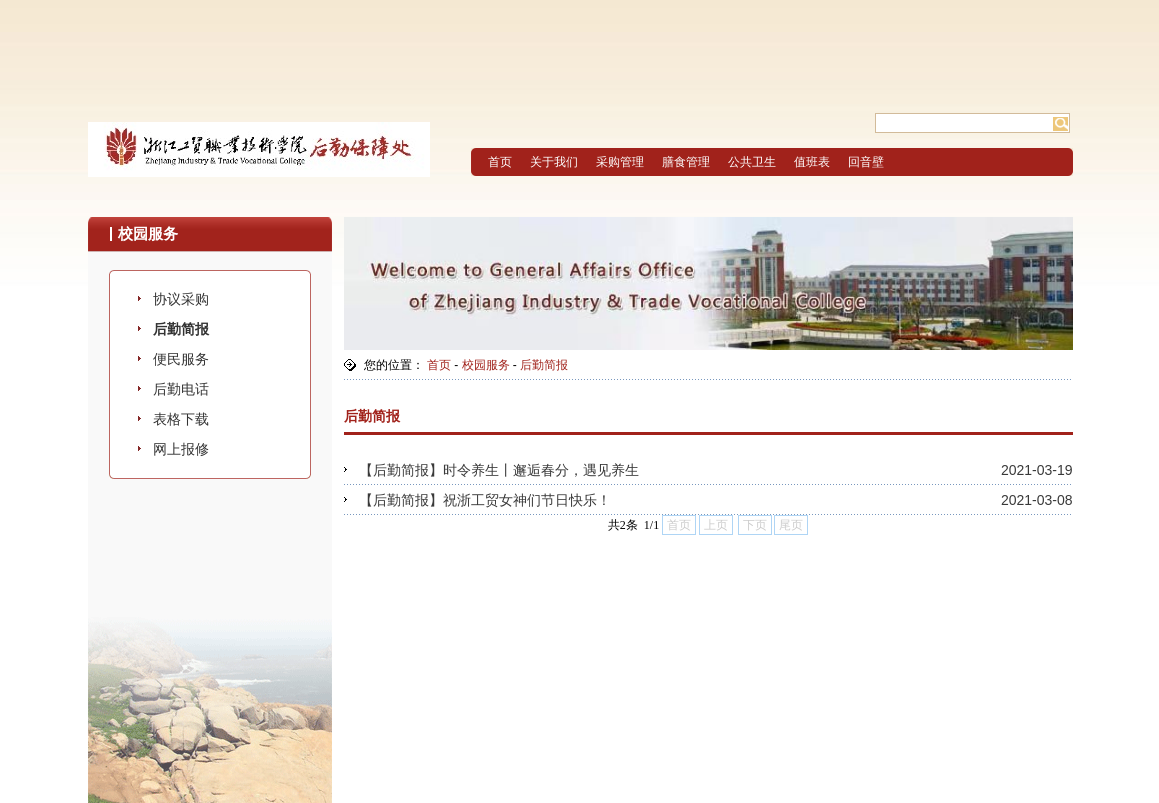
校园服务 (486, 365)
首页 (439, 365)
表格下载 (181, 419)
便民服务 (181, 359)
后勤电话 (181, 389)
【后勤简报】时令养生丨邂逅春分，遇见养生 (499, 470)
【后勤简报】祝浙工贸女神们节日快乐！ (485, 500)
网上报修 (181, 449)
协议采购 (181, 299)
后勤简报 (181, 329)
